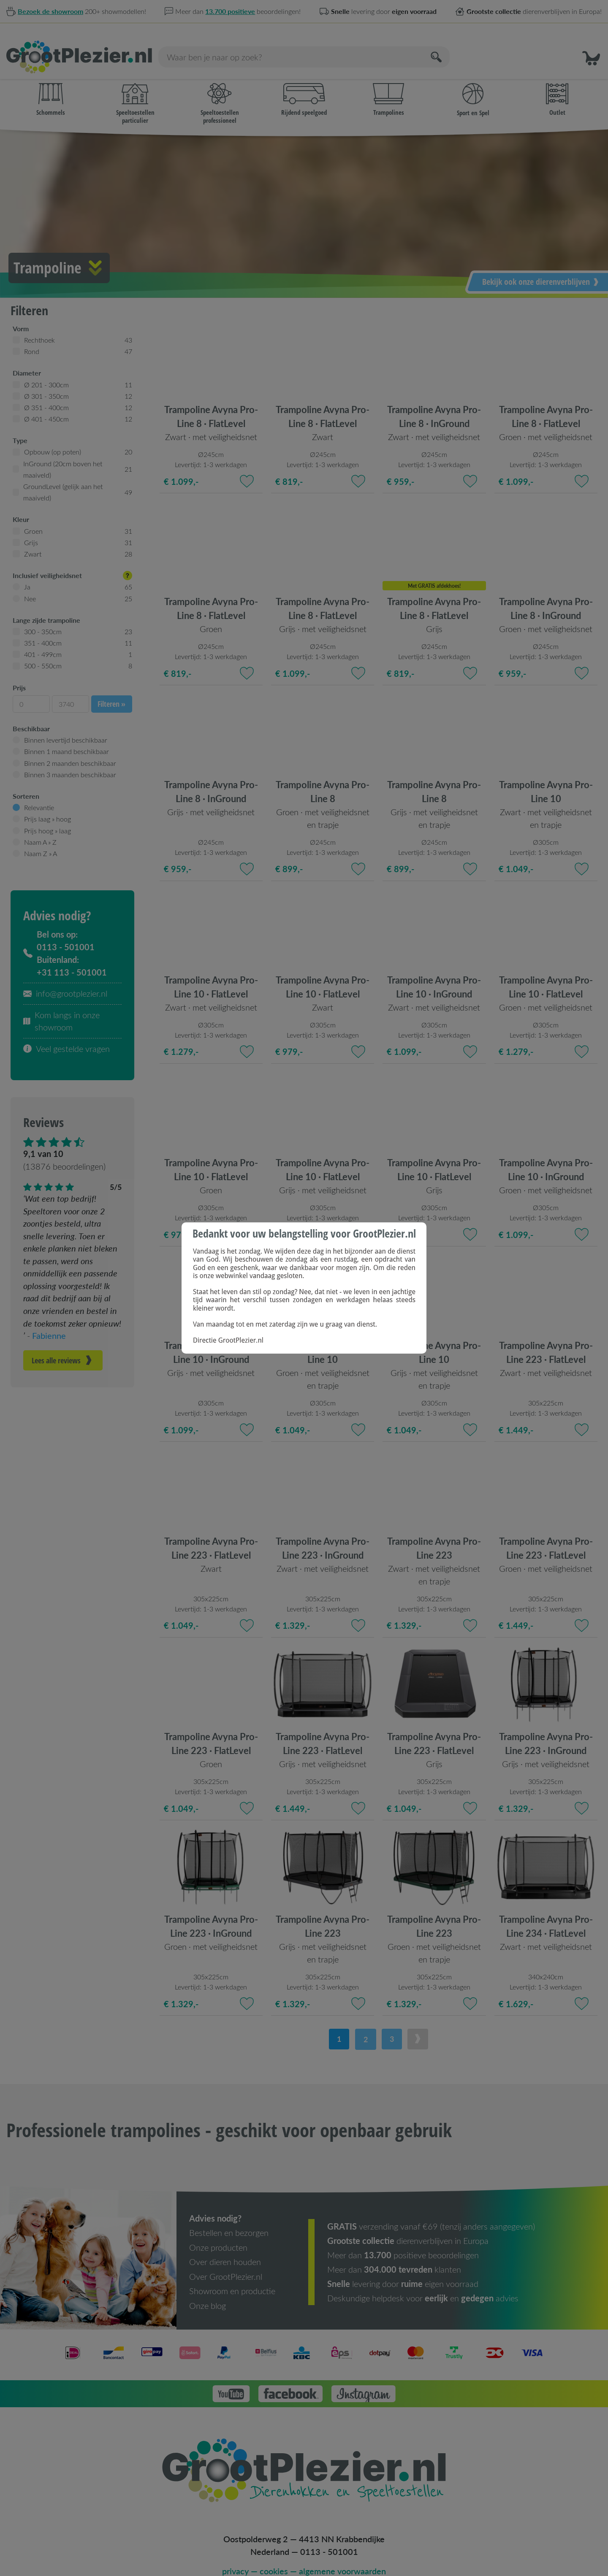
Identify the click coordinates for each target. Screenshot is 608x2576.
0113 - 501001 (329, 2538)
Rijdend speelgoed (304, 87)
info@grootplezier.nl (65, 981)
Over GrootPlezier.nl (225, 2263)
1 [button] (338, 2027)
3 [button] (392, 2027)
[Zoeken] (437, 44)
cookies (274, 2557)
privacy (235, 2557)
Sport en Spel (473, 88)
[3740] (70, 691)
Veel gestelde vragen (66, 1037)
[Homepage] (79, 45)
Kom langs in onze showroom (61, 1009)
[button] (591, 44)
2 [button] (365, 2027)
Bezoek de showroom (50, 11)
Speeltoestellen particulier (135, 92)
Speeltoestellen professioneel (220, 92)
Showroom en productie (232, 2277)
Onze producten (218, 2234)
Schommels (50, 87)
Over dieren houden (225, 2249)
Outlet (557, 87)
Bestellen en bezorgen (229, 2220)
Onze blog (207, 2292)
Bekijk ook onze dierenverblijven (541, 269)
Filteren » (111, 692)
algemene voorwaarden (342, 2557)
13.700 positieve (230, 11)
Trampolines (388, 87)
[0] (31, 691)
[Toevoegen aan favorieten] (246, 469)
